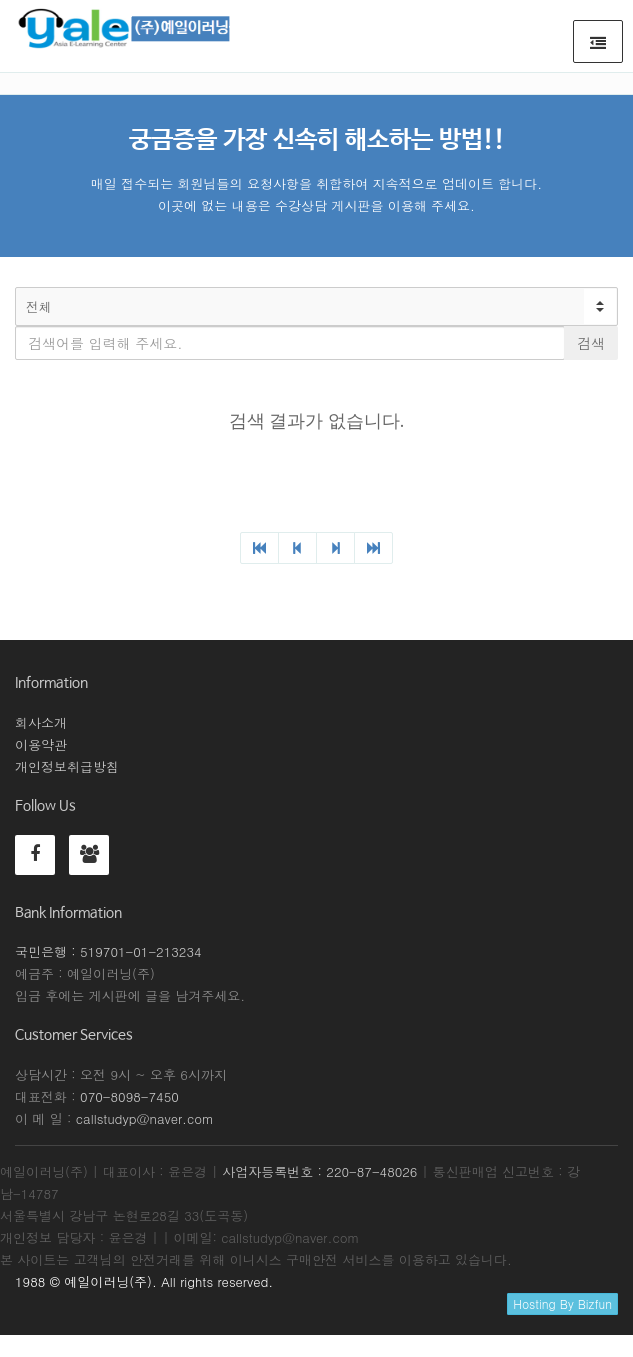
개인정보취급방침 (67, 766)
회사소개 (41, 722)
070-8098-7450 (129, 1096)
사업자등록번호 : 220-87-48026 (319, 1171)
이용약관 (41, 744)
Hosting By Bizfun (562, 1303)
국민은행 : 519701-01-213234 (108, 951)
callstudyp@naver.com (145, 1118)
